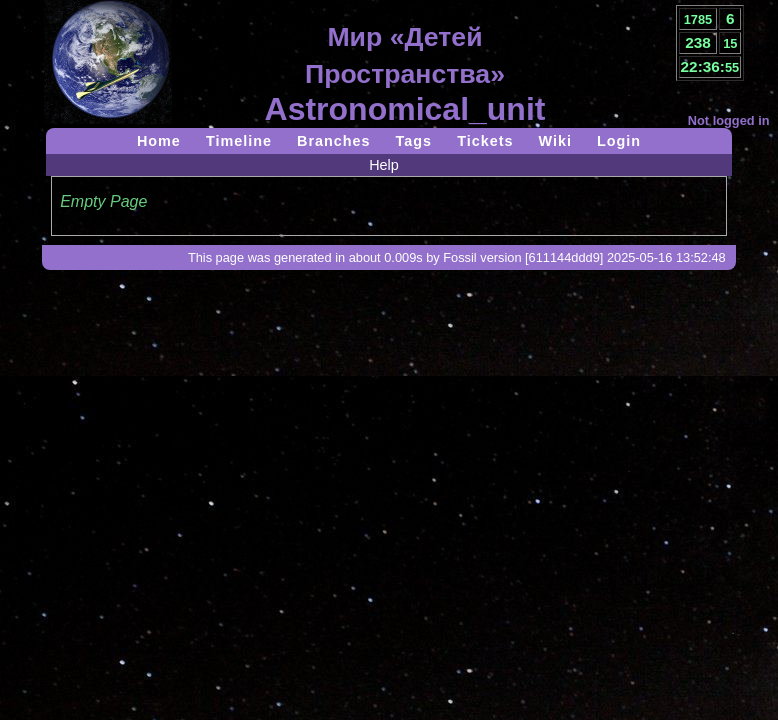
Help (384, 165)
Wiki (554, 141)
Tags (414, 141)
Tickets (485, 141)
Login (619, 141)
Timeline (239, 141)
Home (159, 141)
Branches (334, 141)
